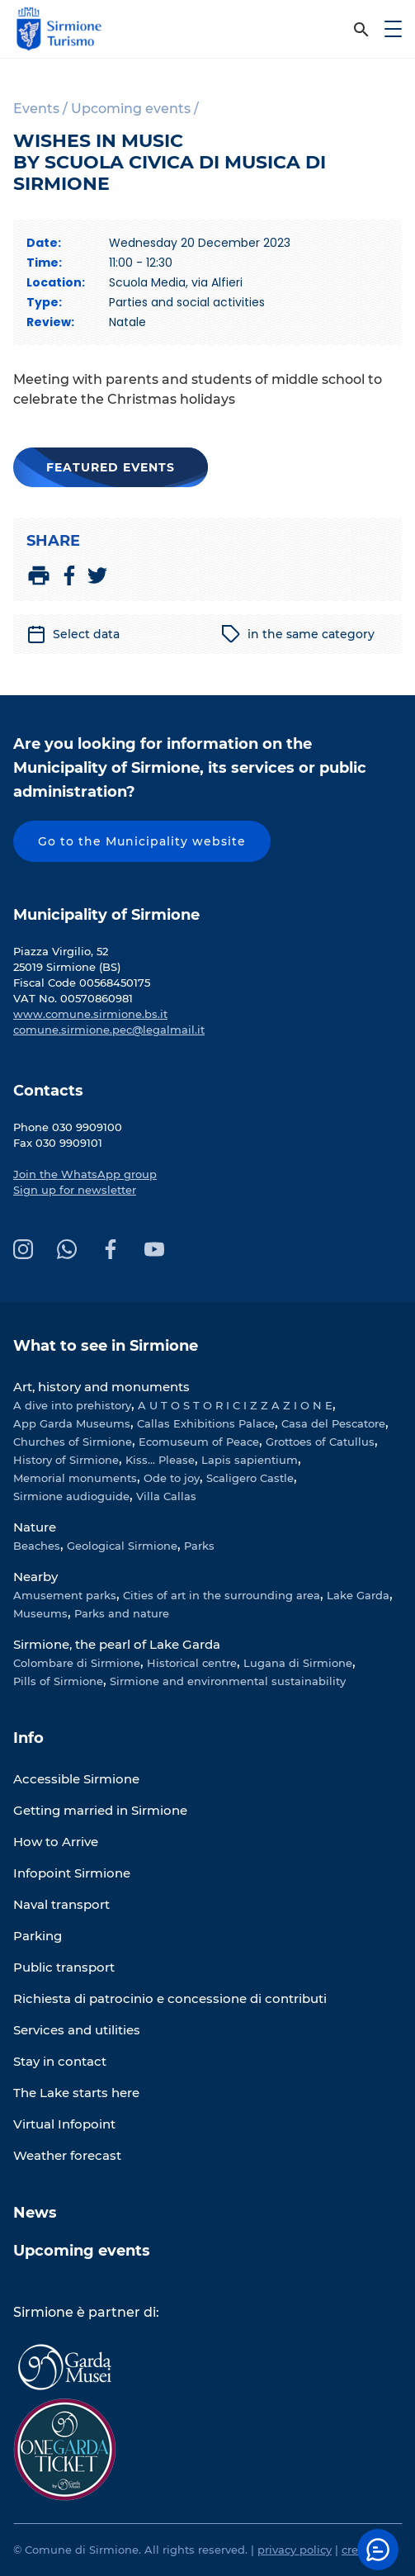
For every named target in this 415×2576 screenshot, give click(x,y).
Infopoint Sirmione (71, 1873)
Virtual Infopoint (64, 2124)
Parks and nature (121, 1613)
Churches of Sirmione (72, 1441)
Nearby (35, 1576)
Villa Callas (166, 1496)
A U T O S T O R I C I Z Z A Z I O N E (235, 1405)
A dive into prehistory (72, 1405)
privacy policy (294, 2549)
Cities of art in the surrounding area (221, 1595)
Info (28, 1738)
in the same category (298, 634)
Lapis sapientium (249, 1459)
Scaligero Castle (250, 1478)
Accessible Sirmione (76, 1779)
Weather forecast (67, 2155)
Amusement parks (64, 1595)
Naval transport (61, 1904)
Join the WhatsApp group (85, 1174)
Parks (199, 1545)
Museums (40, 1613)
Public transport (64, 1967)
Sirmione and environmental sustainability (228, 1681)
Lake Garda (358, 1595)
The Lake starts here (76, 2092)
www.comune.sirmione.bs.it (90, 1013)
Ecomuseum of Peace (199, 1441)
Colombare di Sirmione (76, 1662)
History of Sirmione (66, 1459)
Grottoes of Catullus (320, 1441)
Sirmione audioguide (71, 1496)
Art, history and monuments (101, 1387)
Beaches (36, 1545)
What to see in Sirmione (105, 1345)
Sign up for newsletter (74, 1189)
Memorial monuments (75, 1478)
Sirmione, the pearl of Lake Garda (116, 1644)
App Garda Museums (71, 1423)
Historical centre (192, 1662)
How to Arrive (55, 1841)
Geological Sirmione (122, 1545)
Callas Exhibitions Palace (206, 1423)
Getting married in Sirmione (100, 1810)
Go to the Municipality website (142, 841)
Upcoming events (81, 2250)
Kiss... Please (160, 1459)
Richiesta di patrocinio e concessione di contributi (170, 1998)
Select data (73, 634)
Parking (37, 1936)
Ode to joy (172, 1478)
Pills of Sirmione (58, 1681)
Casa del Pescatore (333, 1423)
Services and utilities (76, 2030)
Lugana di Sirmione (297, 1662)
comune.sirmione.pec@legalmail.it (109, 1029)
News (35, 2212)
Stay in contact (59, 2061)
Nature (34, 1527)
